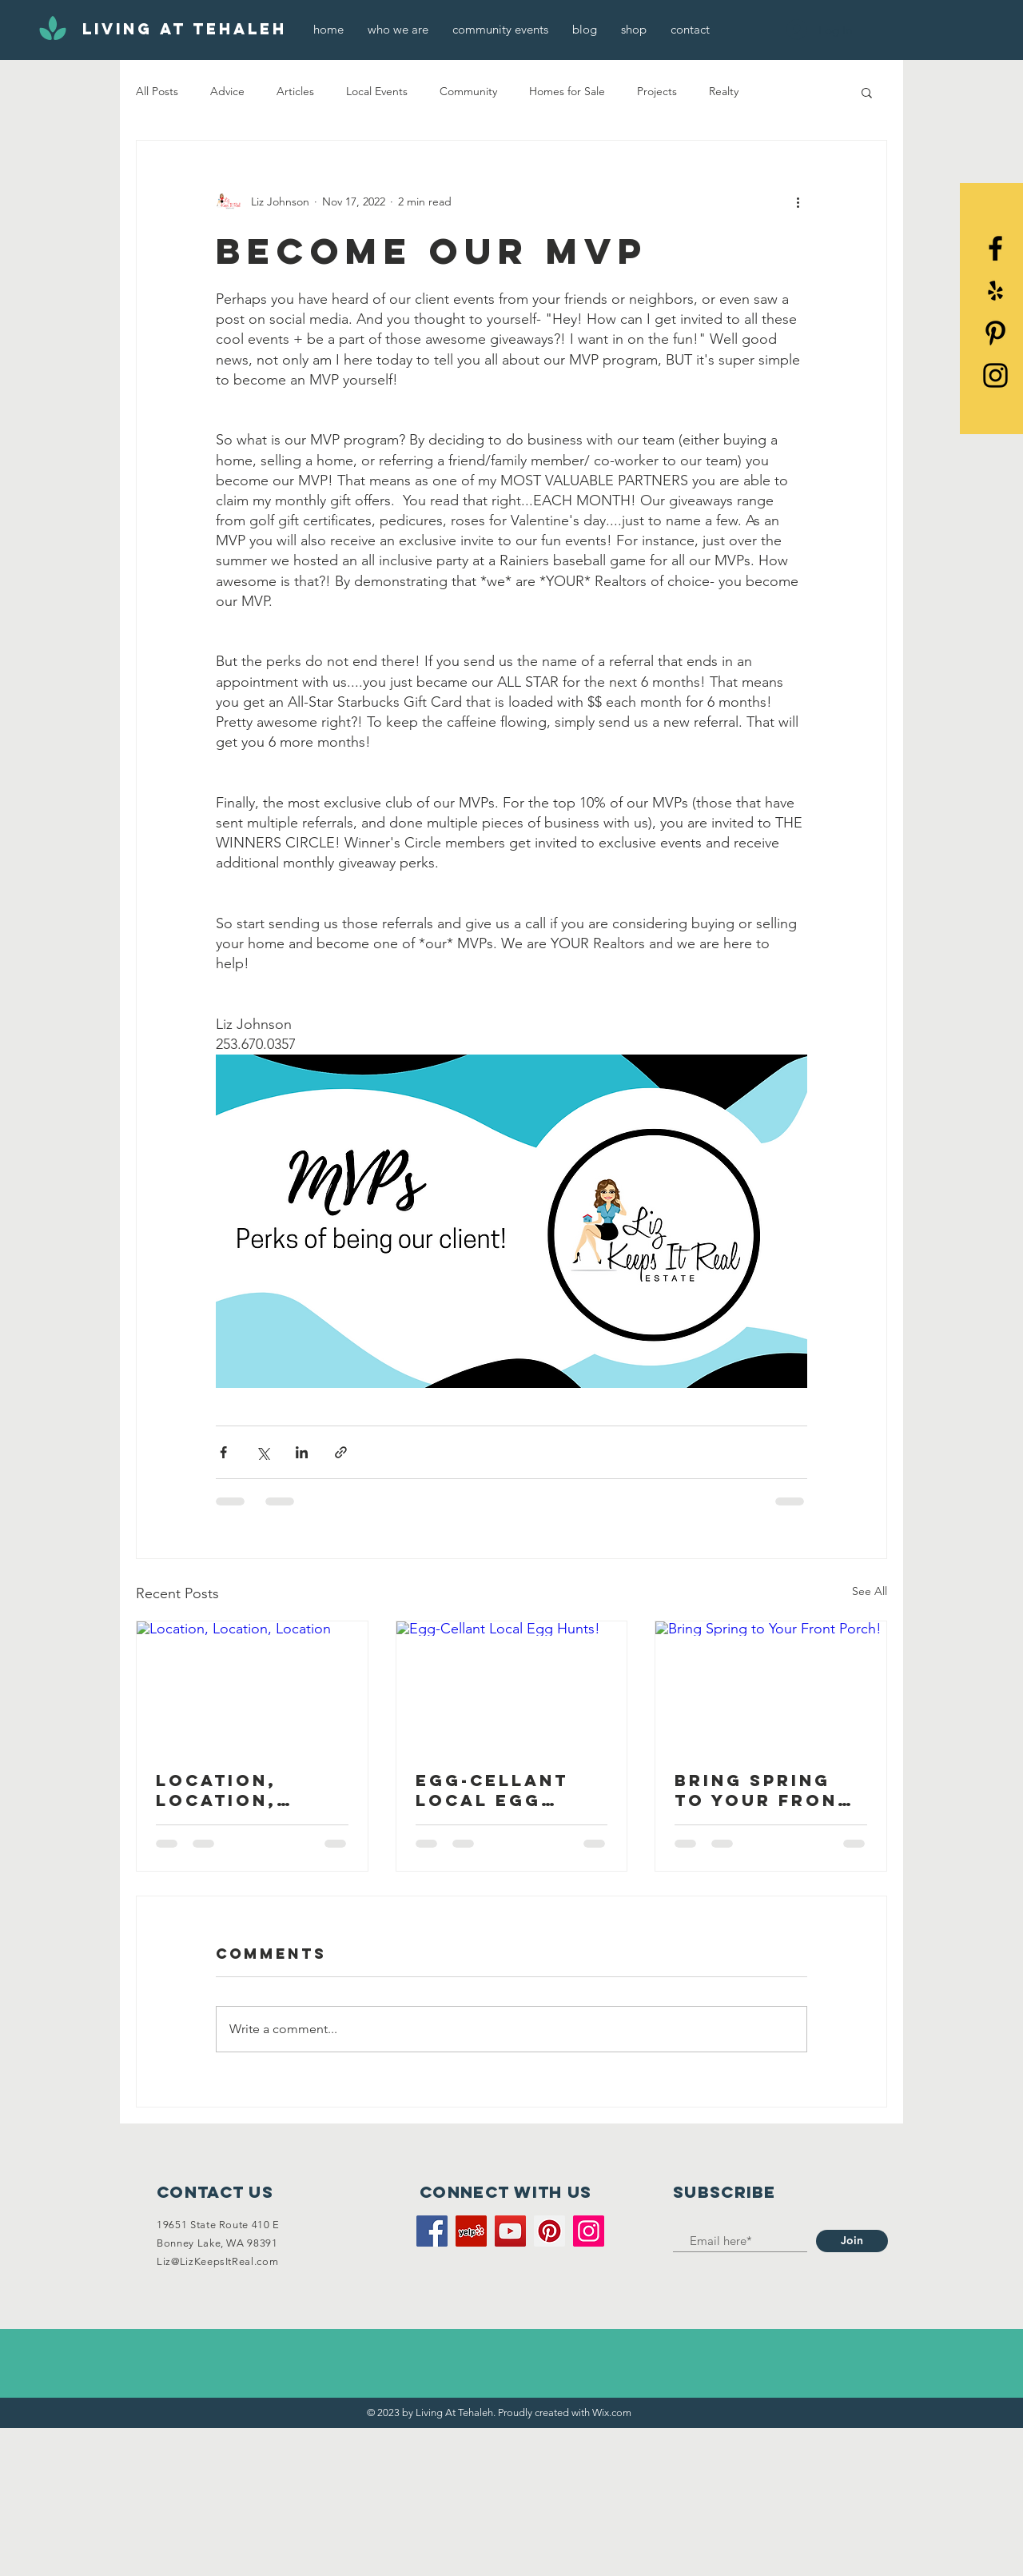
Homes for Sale (567, 91)
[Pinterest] (995, 333)
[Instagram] (588, 2231)
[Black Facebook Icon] (995, 248)
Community (468, 91)
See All (869, 1591)
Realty (723, 91)
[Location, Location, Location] (252, 1686)
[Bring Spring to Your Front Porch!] (770, 1686)
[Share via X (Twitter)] (262, 1452)
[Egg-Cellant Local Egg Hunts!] (511, 1686)
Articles (295, 91)
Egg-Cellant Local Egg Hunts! (492, 1790)
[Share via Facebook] (223, 1452)
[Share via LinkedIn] (301, 1452)
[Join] (852, 2241)
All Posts (157, 91)
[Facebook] (432, 2231)
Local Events (377, 91)
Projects (657, 91)
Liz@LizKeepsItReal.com (217, 2261)
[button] (866, 92)
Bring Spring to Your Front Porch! (763, 1790)
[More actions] (797, 201)
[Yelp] (995, 290)
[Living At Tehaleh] (184, 30)
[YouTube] (510, 2231)
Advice (227, 91)
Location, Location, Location (216, 1790)
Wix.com (611, 2412)
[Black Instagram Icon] (995, 375)
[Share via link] (340, 1452)
